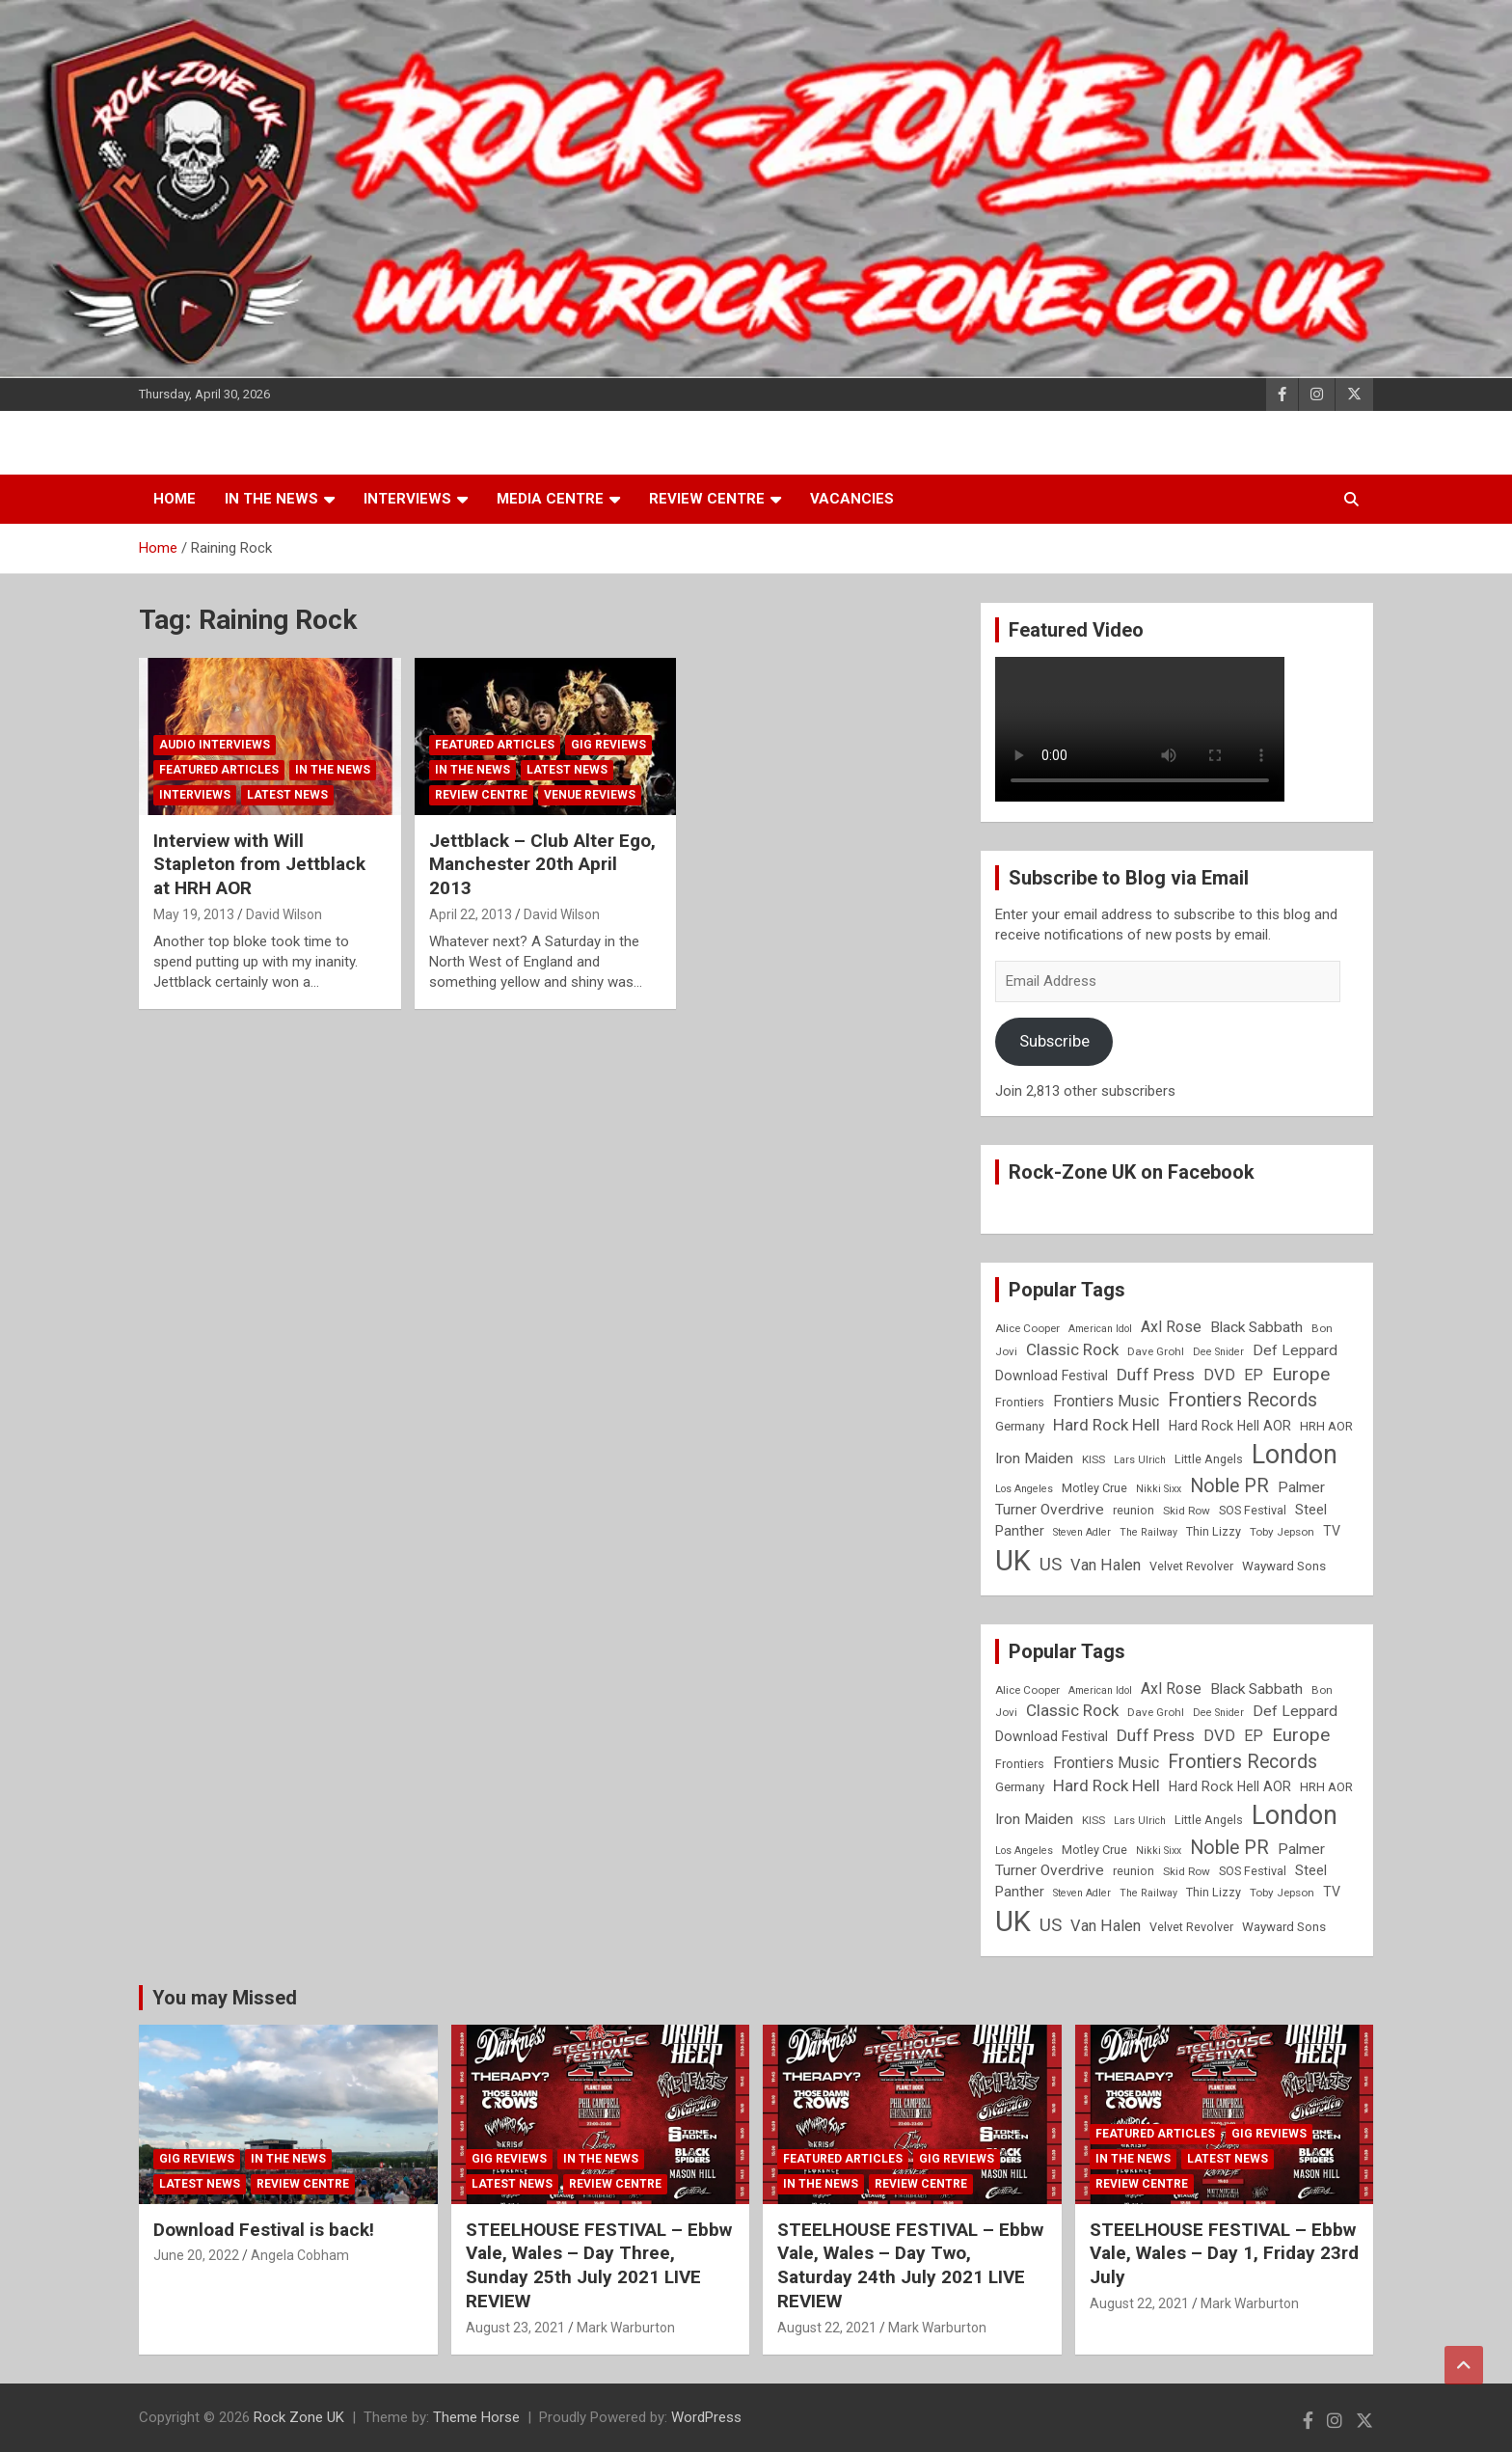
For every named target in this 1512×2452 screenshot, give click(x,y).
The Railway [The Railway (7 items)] (1148, 1532)
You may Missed (224, 1997)
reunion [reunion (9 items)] (1133, 1510)
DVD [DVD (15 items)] (1219, 1375)
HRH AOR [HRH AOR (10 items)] (1326, 1426)
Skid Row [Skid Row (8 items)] (1186, 1510)
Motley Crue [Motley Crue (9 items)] (1094, 1488)
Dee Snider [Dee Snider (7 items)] (1218, 1352)
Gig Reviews (608, 744)
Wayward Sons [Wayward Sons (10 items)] (1284, 1566)
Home (174, 498)
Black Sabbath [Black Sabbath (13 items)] (1256, 1327)
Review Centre (707, 498)
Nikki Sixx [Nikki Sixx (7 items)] (1158, 1489)
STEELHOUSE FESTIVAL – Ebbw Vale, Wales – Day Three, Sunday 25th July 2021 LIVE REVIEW (599, 2265)
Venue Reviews (589, 795)
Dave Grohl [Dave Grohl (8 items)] (1155, 1351)
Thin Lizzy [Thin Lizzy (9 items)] (1213, 1531)
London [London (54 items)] (1294, 1454)
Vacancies (852, 498)
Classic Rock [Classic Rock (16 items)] (1072, 1349)
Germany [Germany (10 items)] (1019, 1426)
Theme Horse (476, 2417)
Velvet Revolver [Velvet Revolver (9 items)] (1191, 1566)
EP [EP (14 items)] (1253, 1375)
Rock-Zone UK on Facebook (1132, 1172)
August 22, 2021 (827, 2327)
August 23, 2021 (515, 2327)
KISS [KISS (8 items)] (1093, 1459)
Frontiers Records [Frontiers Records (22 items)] (1242, 1400)
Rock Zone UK (299, 2417)
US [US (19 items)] (1051, 1564)
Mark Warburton (626, 2327)
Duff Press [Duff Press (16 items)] (1156, 1374)
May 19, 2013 (193, 914)
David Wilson (284, 914)
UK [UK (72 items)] (1013, 1560)
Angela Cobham (300, 2255)
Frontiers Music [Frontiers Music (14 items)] (1106, 1401)
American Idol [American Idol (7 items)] (1100, 1328)
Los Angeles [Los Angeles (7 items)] (1024, 1489)
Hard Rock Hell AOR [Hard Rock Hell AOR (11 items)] (1230, 1425)
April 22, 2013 (470, 914)
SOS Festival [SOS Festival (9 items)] (1252, 1510)
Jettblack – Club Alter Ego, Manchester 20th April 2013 (542, 864)
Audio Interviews (214, 744)
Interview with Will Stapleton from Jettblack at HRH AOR (259, 864)
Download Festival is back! (263, 2230)
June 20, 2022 (196, 2255)
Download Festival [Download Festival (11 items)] (1051, 1375)
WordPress (706, 2417)
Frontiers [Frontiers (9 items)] (1019, 1402)
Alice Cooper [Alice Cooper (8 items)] (1027, 1328)
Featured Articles (219, 769)
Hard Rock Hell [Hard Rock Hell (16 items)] (1106, 1424)
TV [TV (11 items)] (1331, 1531)
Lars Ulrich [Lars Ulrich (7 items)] (1140, 1460)
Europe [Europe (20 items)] (1301, 1374)
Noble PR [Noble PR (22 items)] (1229, 1486)
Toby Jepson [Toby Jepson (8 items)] (1282, 1532)
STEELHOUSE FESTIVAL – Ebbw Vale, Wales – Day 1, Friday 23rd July (1224, 2253)
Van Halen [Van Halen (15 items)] (1105, 1565)
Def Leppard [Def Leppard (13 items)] (1295, 1350)
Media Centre (550, 498)
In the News (271, 498)
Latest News (287, 795)
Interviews (407, 498)
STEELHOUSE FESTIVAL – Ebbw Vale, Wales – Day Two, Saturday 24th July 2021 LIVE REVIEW (910, 2265)
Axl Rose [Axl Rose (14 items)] (1171, 1327)
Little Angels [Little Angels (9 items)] (1208, 1459)
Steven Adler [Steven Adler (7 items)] (1082, 1532)
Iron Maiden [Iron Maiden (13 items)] (1034, 1458)
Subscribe (1054, 1040)
